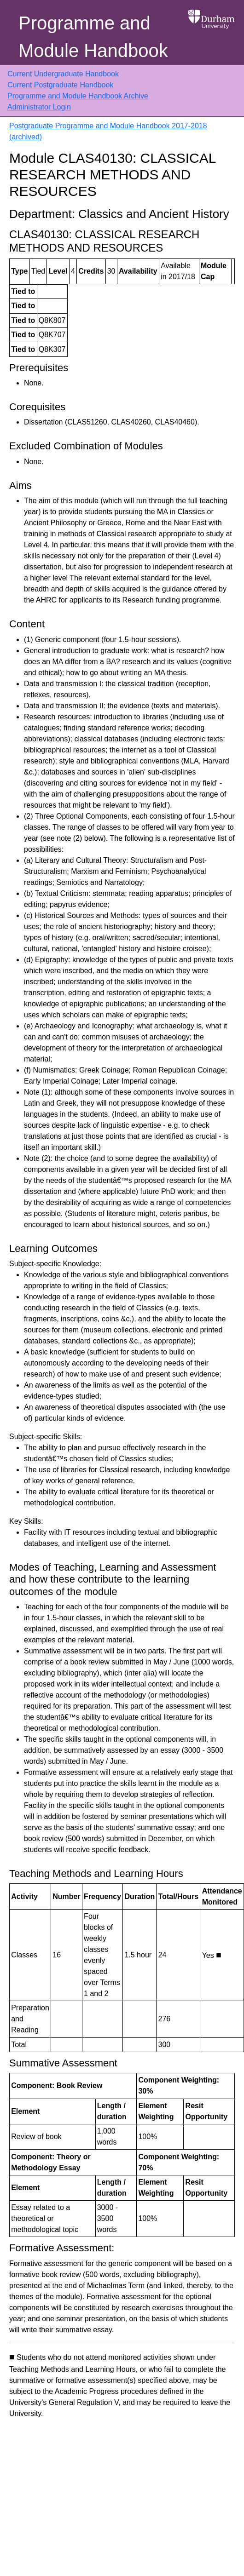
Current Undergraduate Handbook (63, 74)
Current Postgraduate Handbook (60, 85)
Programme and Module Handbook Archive (77, 96)
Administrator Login (39, 107)
